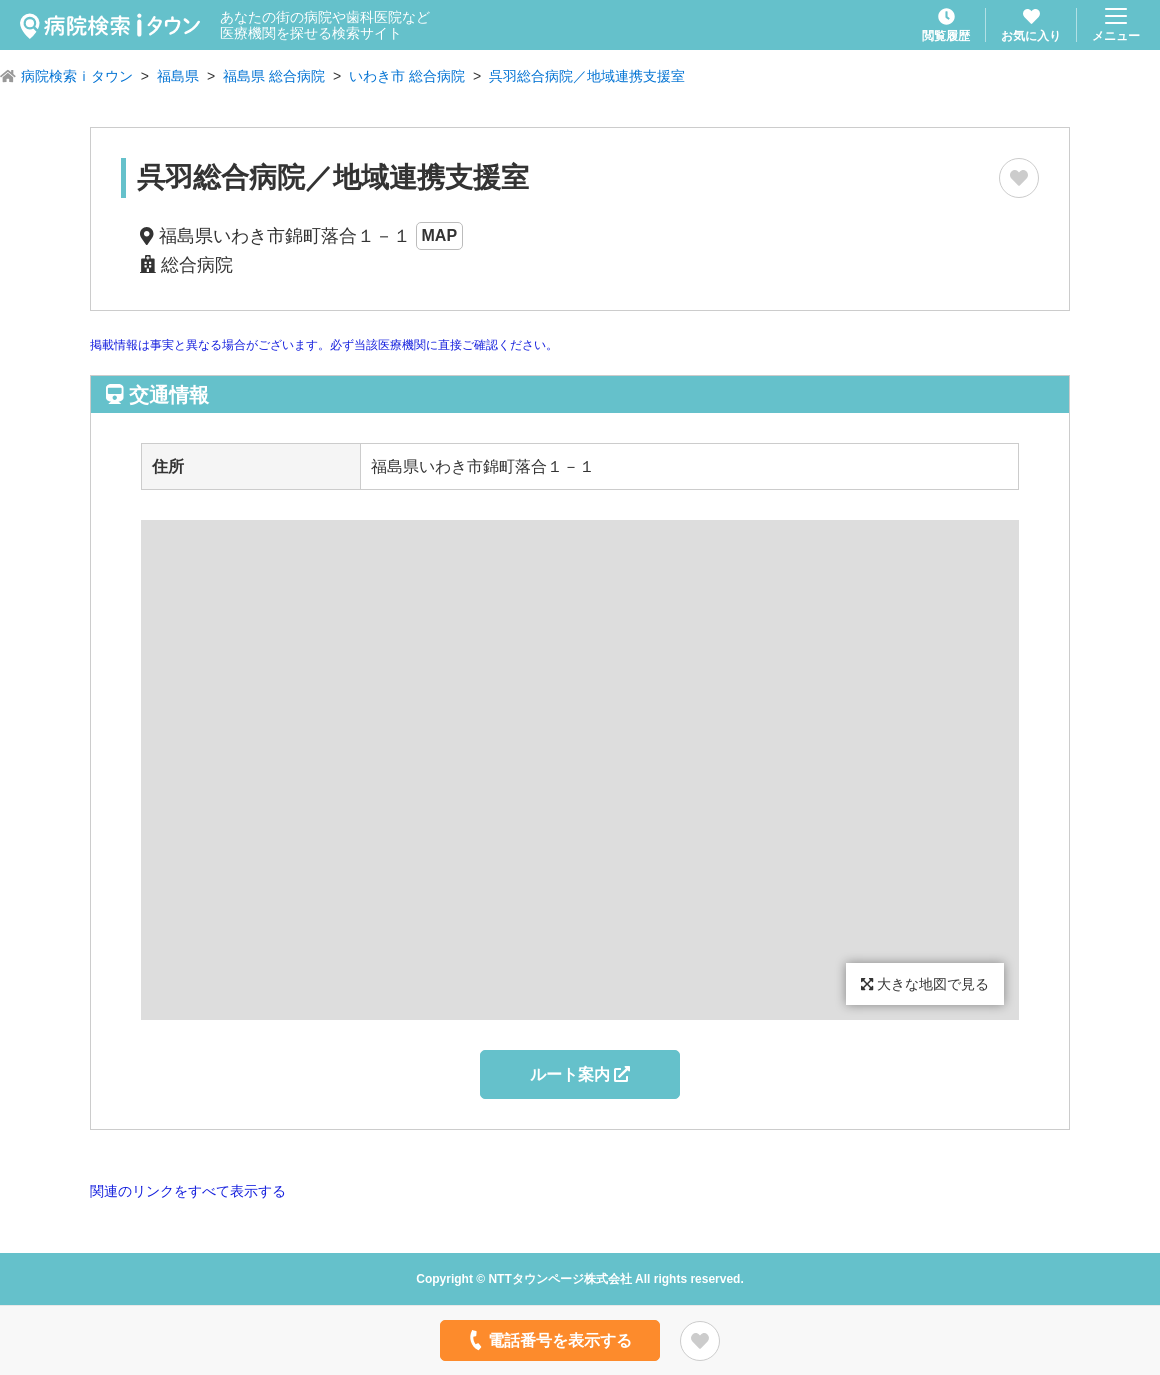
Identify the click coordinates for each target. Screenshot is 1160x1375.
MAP (440, 235)
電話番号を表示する (548, 1340)
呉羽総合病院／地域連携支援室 (587, 76)
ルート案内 (580, 1074)
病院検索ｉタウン (77, 76)
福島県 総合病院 (274, 76)
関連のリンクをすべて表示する (188, 1191)
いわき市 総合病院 (407, 76)
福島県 (178, 76)
